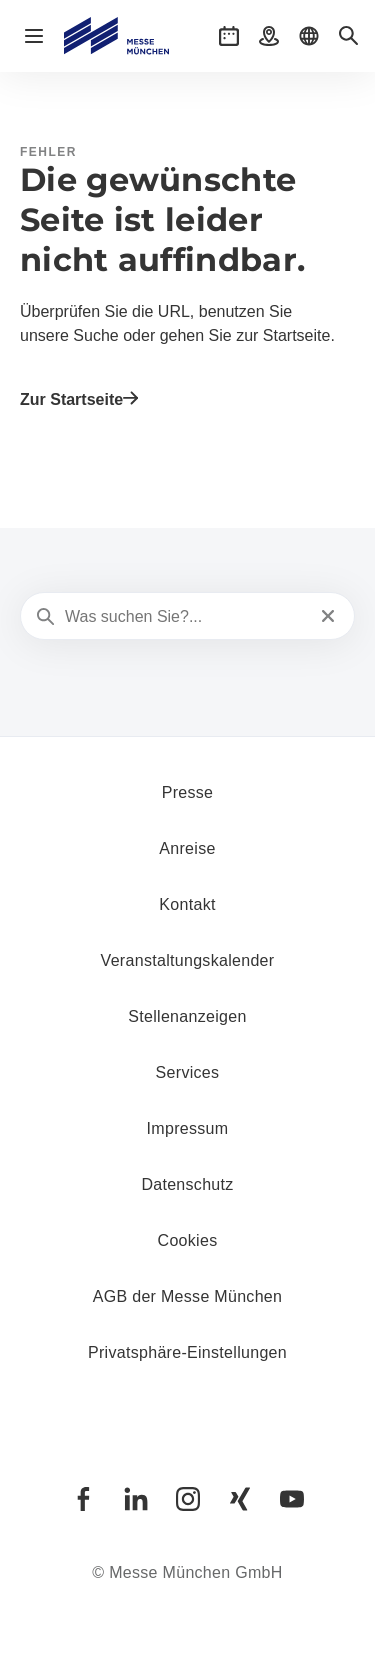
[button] (229, 36)
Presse (188, 792)
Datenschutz (187, 1184)
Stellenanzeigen (187, 1016)
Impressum (188, 1128)
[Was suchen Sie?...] (185, 617)
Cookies (188, 1240)
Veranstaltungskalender (188, 960)
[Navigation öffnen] (34, 36)
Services (188, 1072)
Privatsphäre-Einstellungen (187, 1352)
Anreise (187, 848)
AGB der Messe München (188, 1296)
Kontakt (187, 904)
